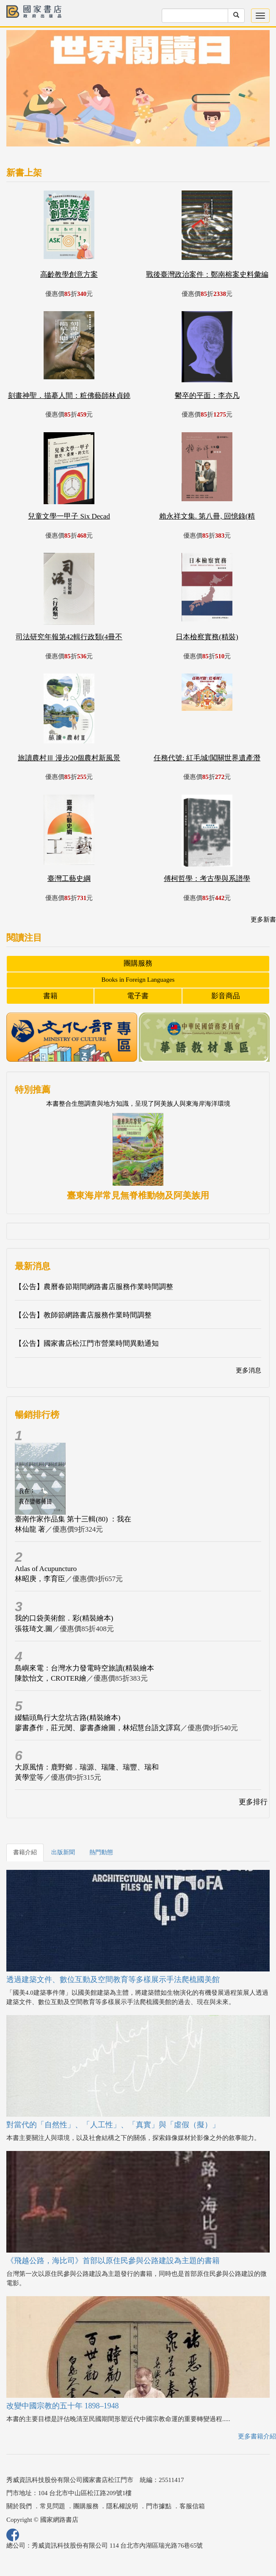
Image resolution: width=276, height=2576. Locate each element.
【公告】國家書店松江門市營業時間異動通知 (87, 1343)
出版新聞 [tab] (63, 1852)
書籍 (50, 996)
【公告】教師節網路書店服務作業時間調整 (83, 1315)
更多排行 (253, 1802)
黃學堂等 (29, 1777)
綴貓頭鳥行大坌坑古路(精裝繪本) (67, 1718)
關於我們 (19, 2506)
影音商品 (225, 996)
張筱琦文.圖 (33, 1629)
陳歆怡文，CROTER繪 (50, 1678)
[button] (26, 92)
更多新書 (263, 919)
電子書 (138, 996)
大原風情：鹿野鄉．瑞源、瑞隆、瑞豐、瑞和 (87, 1767)
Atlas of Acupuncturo (46, 1569)
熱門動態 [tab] (101, 1852)
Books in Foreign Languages (138, 979)
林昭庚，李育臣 (40, 1579)
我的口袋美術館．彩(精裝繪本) (64, 1618)
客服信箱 (192, 2506)
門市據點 (158, 2506)
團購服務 (138, 963)
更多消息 (248, 1370)
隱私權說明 (122, 2506)
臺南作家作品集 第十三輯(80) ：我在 (73, 1519)
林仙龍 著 (30, 1529)
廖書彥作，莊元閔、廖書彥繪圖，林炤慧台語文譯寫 (97, 1728)
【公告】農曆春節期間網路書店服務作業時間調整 (94, 1287)
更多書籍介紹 (257, 2436)
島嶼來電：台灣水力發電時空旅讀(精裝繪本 (84, 1668)
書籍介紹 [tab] (25, 1852)
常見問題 (52, 2506)
